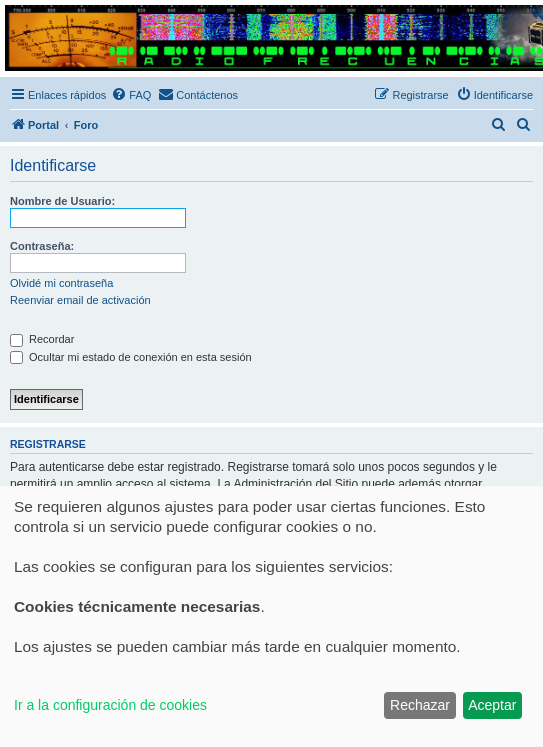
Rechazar (420, 705)
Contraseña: (42, 246)
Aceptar (492, 705)
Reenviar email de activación (80, 300)
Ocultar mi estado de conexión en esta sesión (131, 357)
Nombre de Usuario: (62, 201)
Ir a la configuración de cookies (110, 705)
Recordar (42, 339)
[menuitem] (131, 95)
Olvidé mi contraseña (61, 283)
